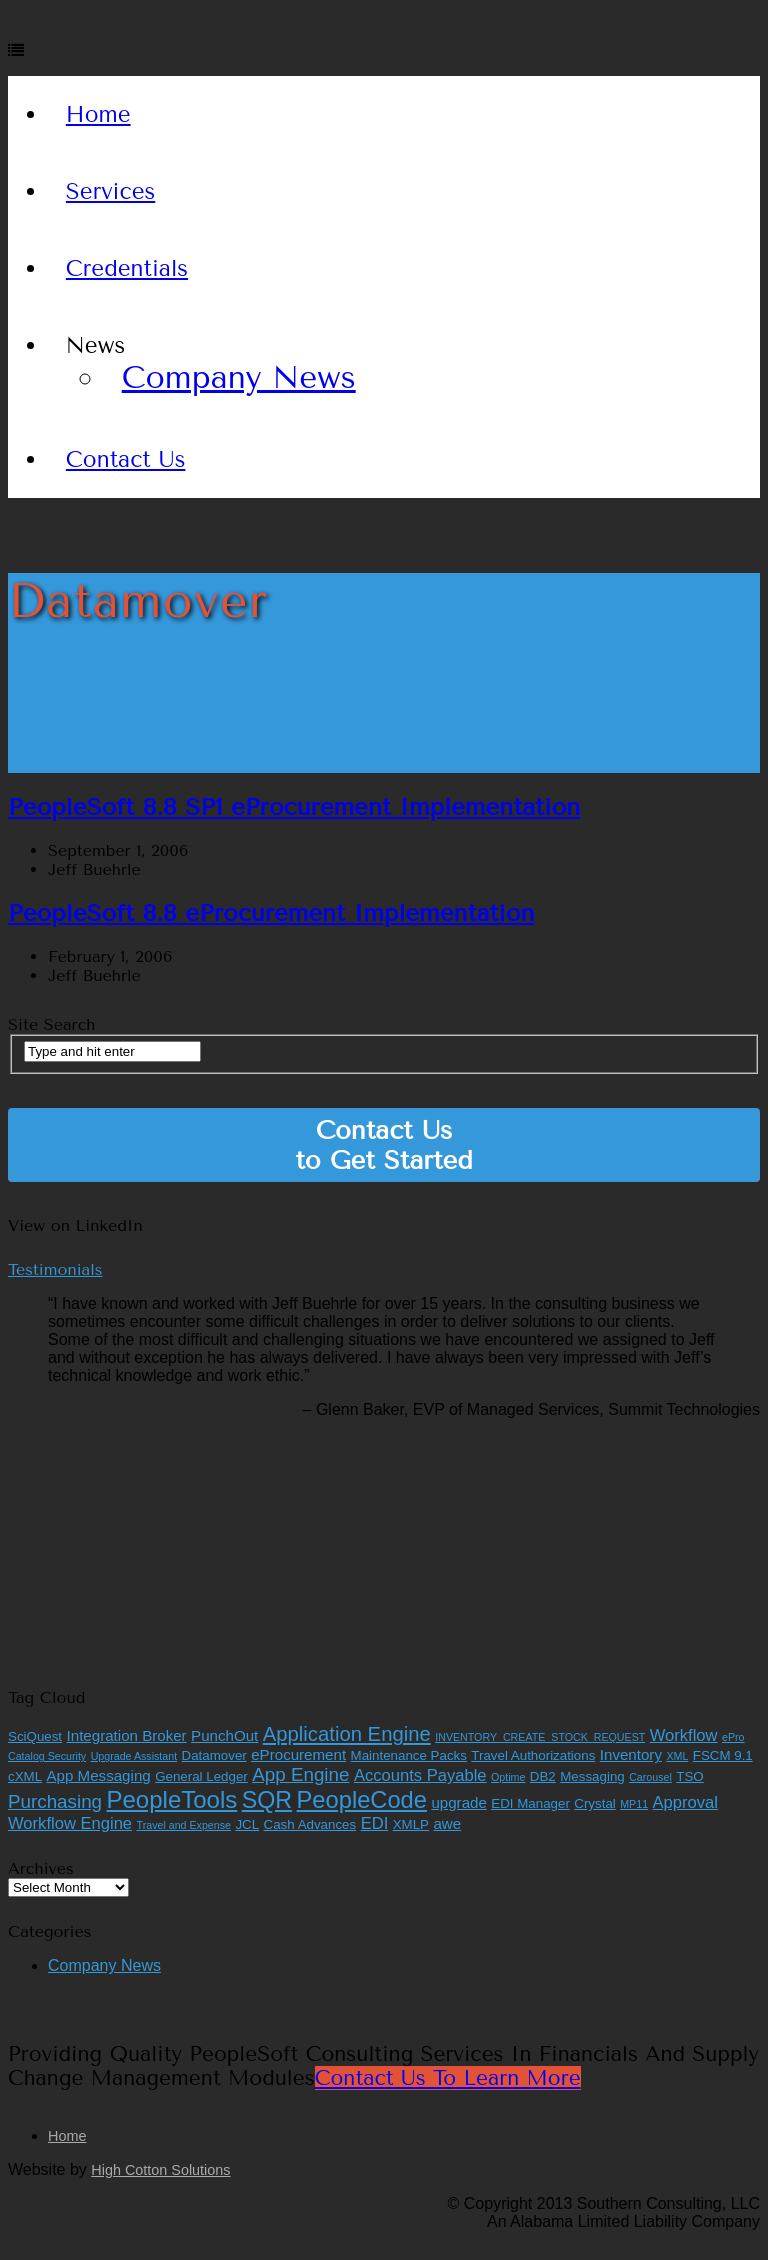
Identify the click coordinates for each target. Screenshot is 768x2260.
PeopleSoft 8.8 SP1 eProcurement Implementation (294, 807)
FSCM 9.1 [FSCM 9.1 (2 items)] (723, 1755)
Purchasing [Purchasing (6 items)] (55, 1801)
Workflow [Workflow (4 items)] (684, 1735)
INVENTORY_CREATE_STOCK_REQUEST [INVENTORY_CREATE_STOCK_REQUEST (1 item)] (540, 1737)
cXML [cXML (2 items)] (25, 1776)
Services (111, 191)
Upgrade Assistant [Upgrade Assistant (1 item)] (134, 1756)
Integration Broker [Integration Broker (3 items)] (127, 1735)
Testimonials (55, 1269)
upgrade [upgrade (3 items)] (458, 1802)
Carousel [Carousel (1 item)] (650, 1777)
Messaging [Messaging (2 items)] (592, 1776)
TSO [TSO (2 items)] (689, 1776)
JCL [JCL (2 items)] (247, 1824)
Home (98, 114)
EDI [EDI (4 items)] (375, 1823)
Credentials (127, 268)
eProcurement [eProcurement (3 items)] (298, 1754)
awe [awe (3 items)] (447, 1823)
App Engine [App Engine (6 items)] (300, 1774)
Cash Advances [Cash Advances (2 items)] (310, 1824)
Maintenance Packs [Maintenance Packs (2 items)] (409, 1755)
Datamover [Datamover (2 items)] (214, 1755)
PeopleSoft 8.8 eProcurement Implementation (271, 913)
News (95, 345)
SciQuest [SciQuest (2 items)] (35, 1736)
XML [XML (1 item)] (677, 1756)
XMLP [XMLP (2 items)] (411, 1824)
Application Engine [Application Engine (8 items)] (347, 1734)
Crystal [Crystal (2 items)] (594, 1803)
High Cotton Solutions (160, 2170)
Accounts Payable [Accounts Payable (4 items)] (420, 1775)
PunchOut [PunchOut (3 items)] (224, 1735)
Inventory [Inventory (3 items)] (631, 1754)
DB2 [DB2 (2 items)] (543, 1776)
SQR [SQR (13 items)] (267, 1800)
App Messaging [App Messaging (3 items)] (99, 1775)
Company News (239, 377)
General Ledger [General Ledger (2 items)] (201, 1776)
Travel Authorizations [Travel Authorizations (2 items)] (533, 1755)
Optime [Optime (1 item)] (508, 1777)
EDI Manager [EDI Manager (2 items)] (530, 1803)
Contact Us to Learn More (448, 2078)
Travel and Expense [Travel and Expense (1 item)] (184, 1825)
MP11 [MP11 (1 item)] (634, 1804)
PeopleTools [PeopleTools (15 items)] (172, 1799)
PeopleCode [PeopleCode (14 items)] (362, 1800)
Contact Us (126, 459)
